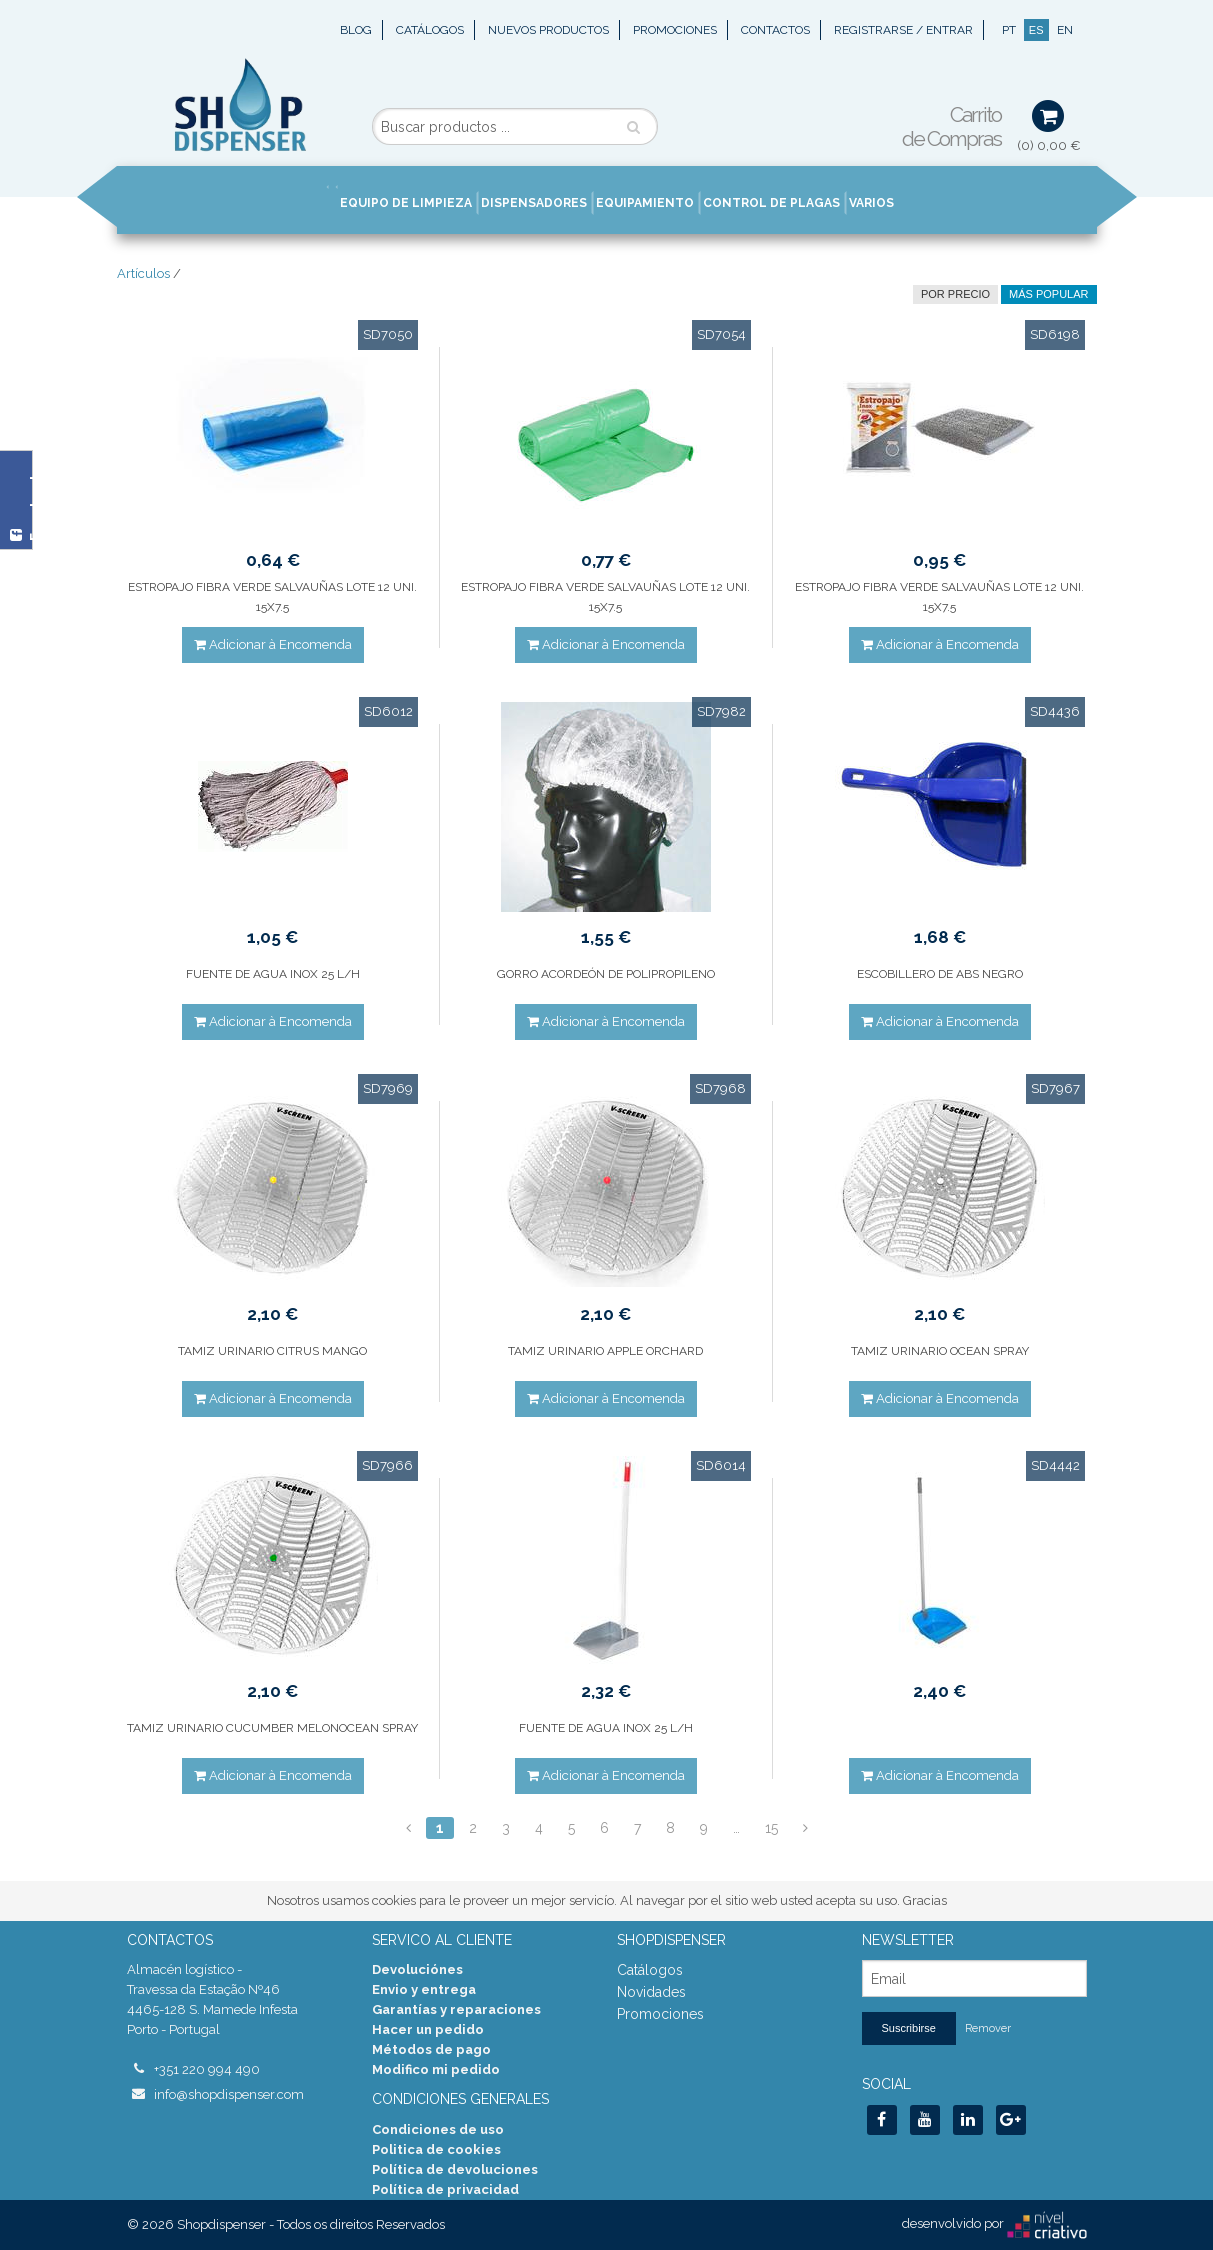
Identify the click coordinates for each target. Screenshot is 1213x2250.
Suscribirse (909, 2028)
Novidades (651, 1992)
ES (1036, 30)
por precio (955, 294)
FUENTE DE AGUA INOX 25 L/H (273, 974)
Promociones (675, 30)
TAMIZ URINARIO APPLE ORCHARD (605, 1351)
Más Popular (1048, 294)
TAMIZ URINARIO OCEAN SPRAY (940, 1351)
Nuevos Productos (548, 30)
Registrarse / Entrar (903, 30)
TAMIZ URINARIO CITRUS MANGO (272, 1351)
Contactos (775, 30)
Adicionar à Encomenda (273, 644)
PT (1009, 30)
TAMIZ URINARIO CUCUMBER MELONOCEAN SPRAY (272, 1728)
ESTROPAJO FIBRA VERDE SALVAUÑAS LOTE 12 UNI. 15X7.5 (272, 597)
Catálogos (430, 30)
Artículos (143, 273)
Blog (356, 30)
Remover (988, 2028)
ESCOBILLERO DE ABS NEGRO (940, 974)
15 (771, 1828)
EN (1065, 30)
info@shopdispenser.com (229, 2094)
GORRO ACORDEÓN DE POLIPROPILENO (606, 974)
